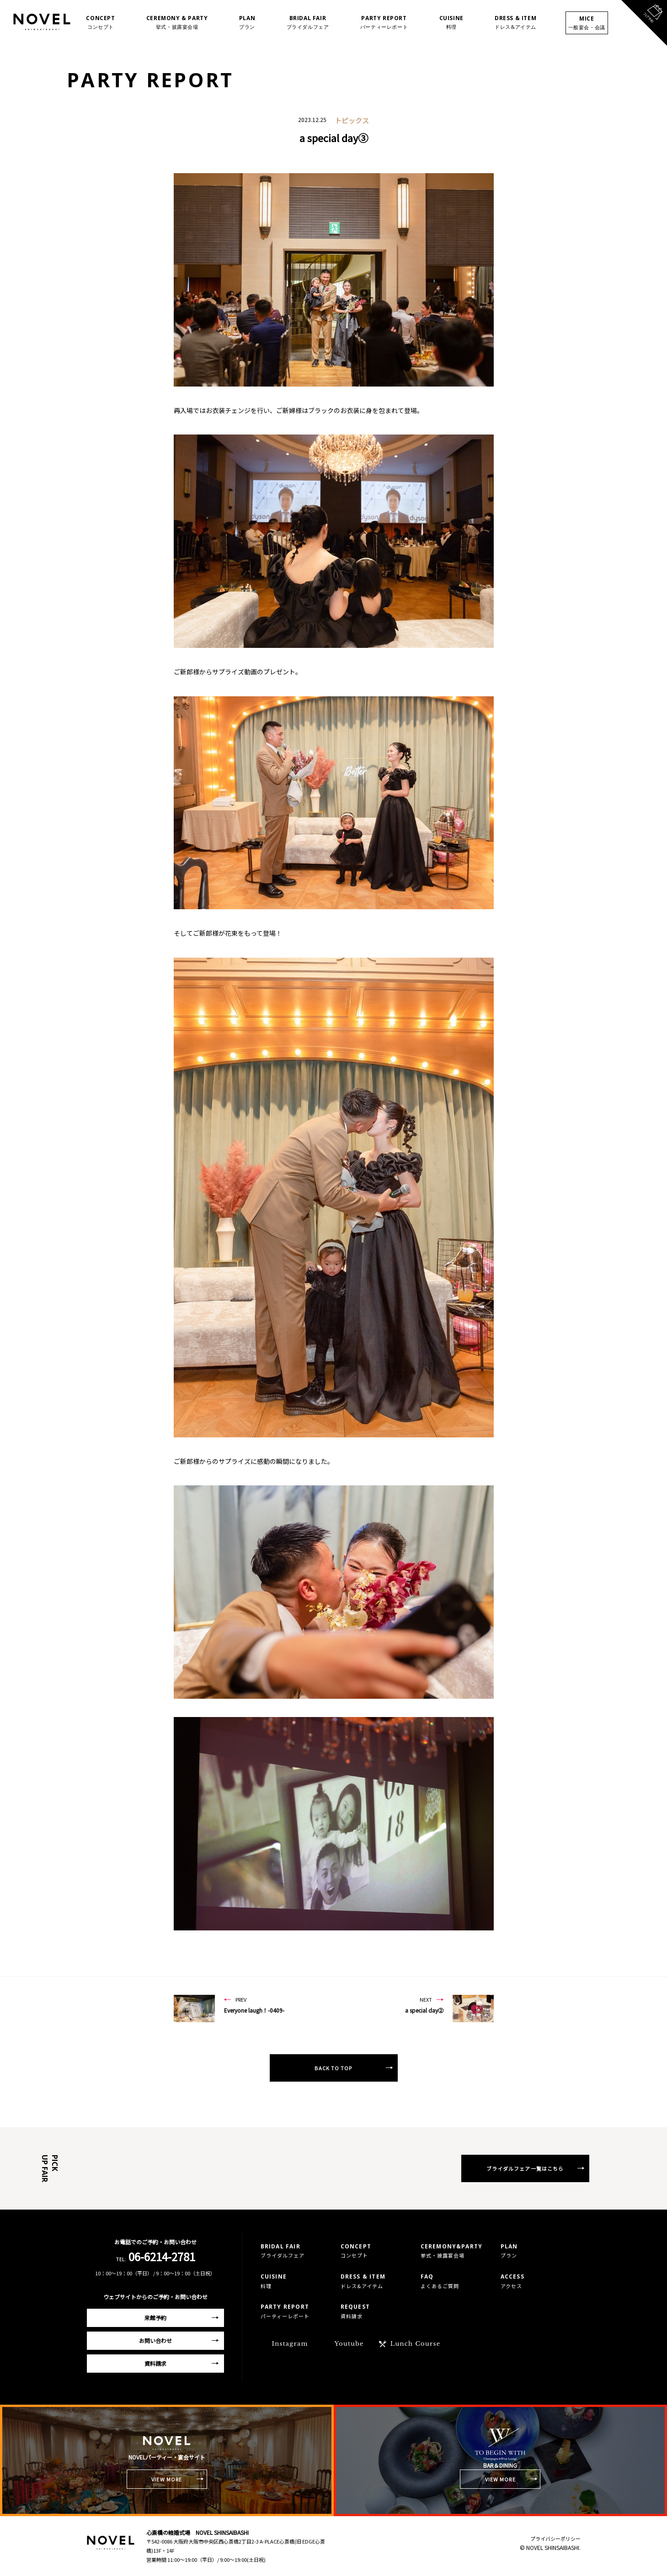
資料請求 (155, 2363)
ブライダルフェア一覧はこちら (525, 2168)
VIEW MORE (166, 2479)
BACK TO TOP (333, 2068)
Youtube (349, 2344)
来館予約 (155, 2318)
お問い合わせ (155, 2340)
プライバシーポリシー (555, 2538)
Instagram (290, 2344)
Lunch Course (415, 2344)
